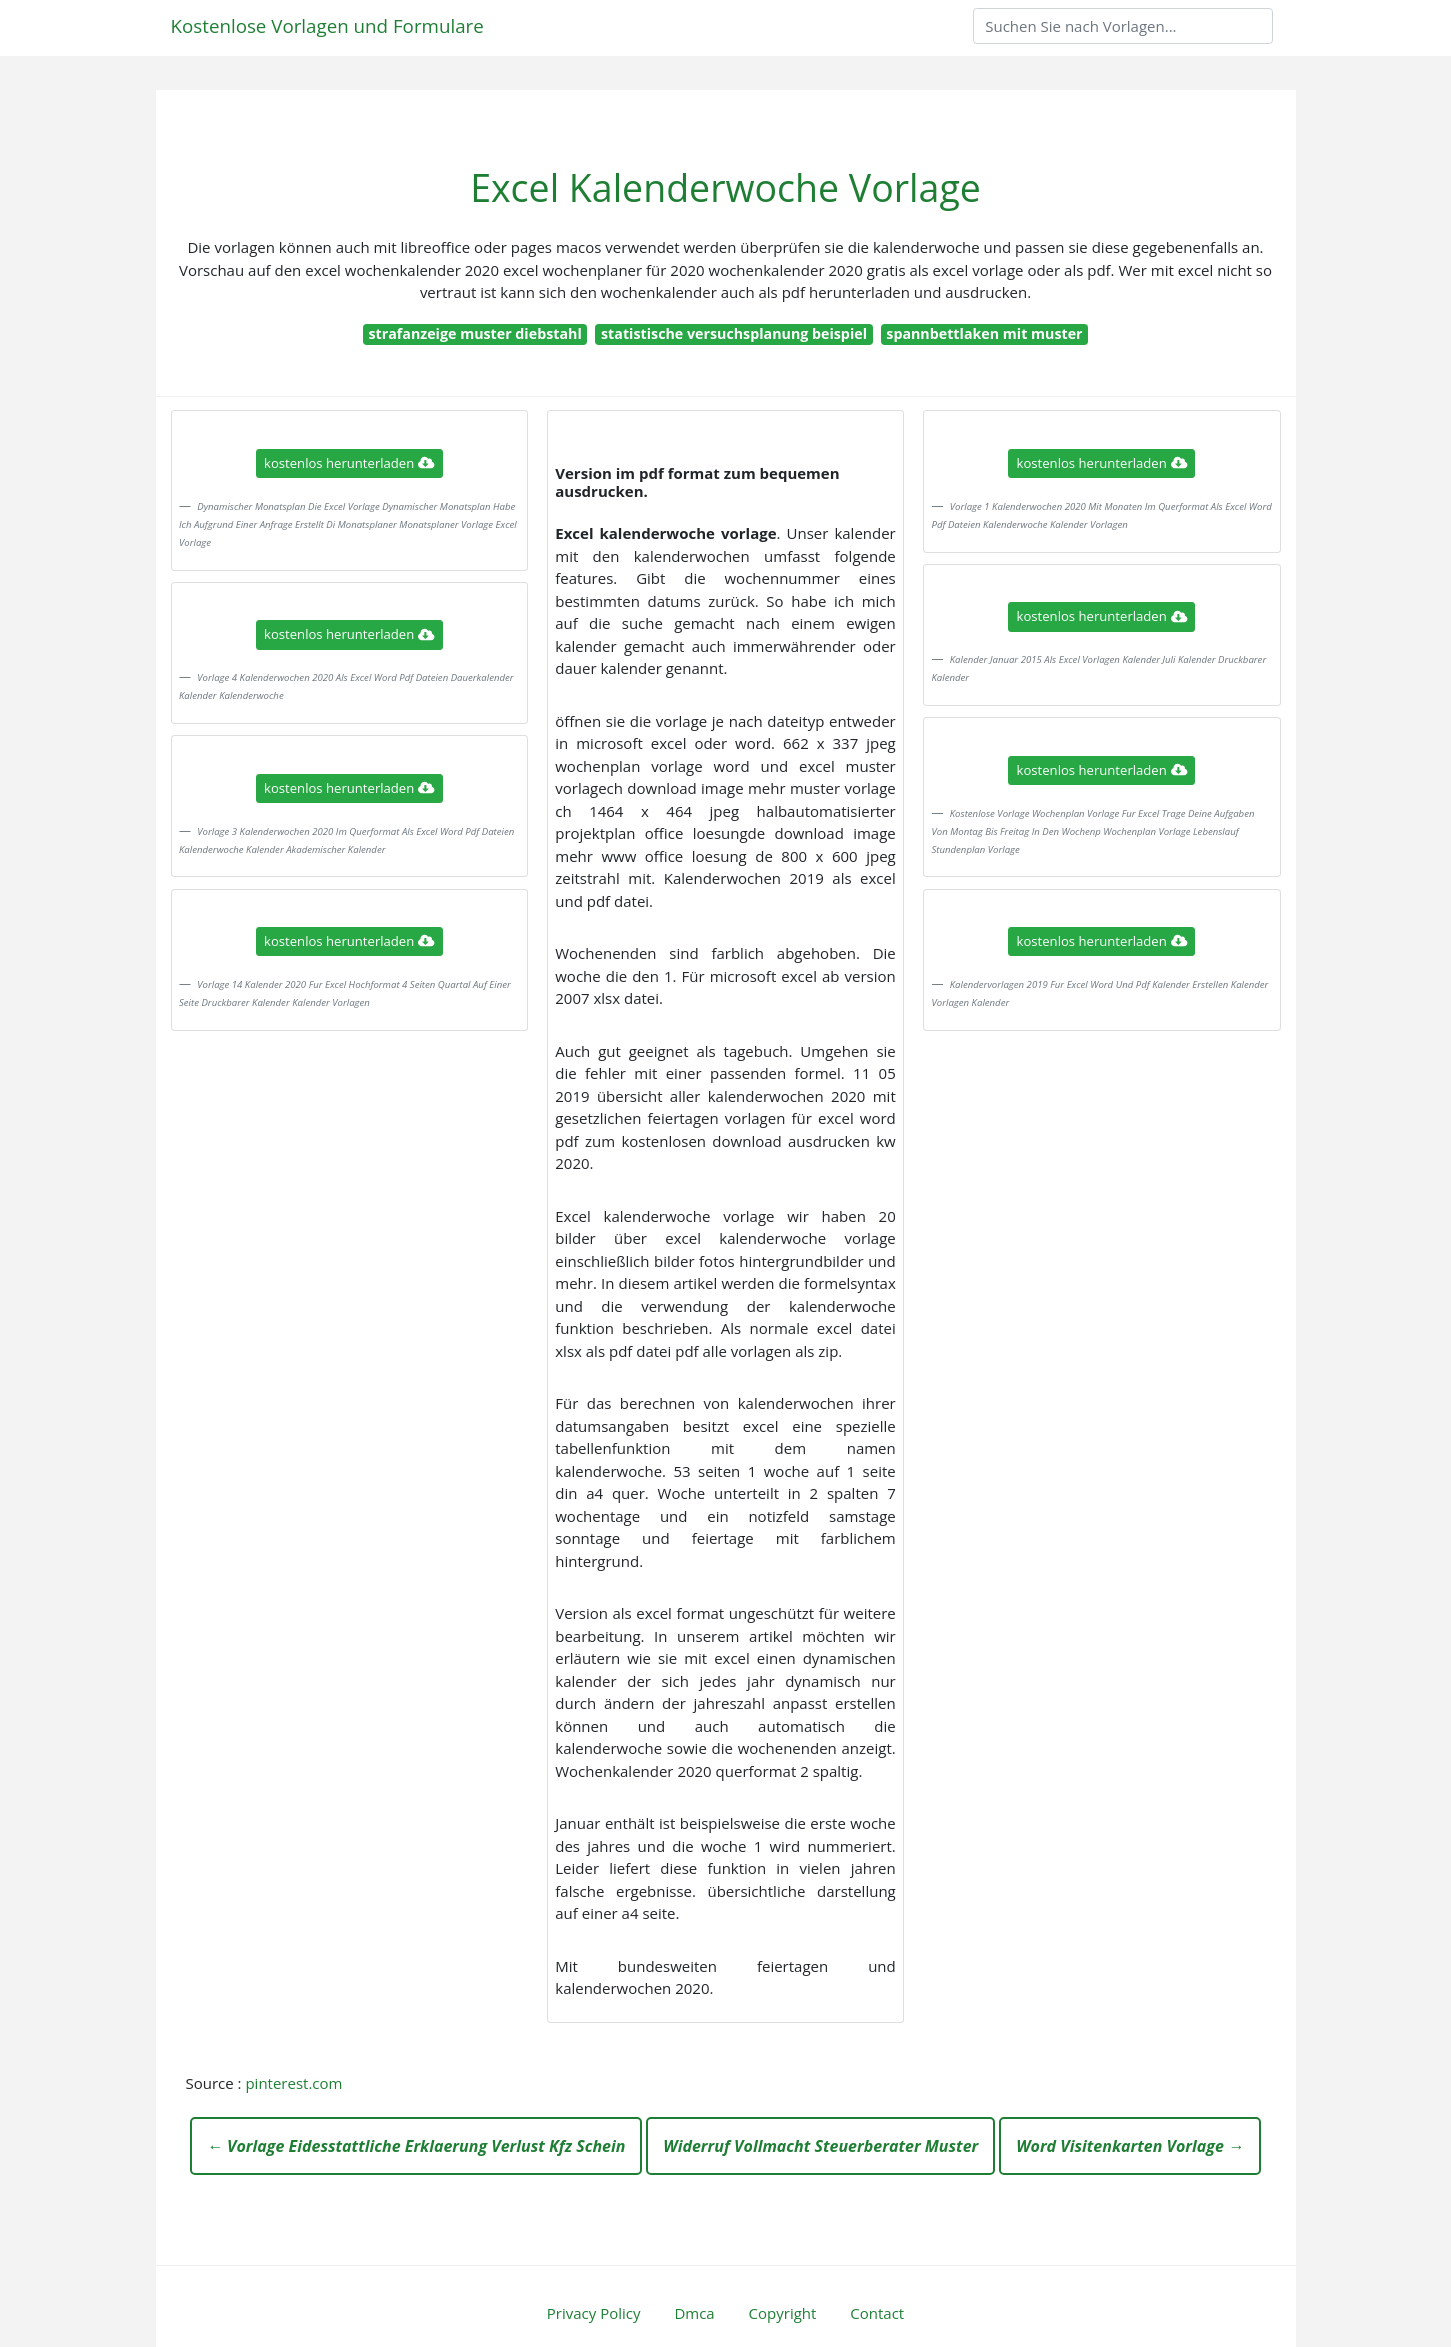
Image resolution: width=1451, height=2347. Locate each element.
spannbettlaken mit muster (984, 333)
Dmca (694, 2313)
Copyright (783, 2313)
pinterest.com (293, 2083)
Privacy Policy (594, 2313)
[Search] (1123, 26)
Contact (877, 2313)
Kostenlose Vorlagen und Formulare (327, 25)
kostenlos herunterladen (349, 463)
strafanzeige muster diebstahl (474, 333)
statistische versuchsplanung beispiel (734, 333)
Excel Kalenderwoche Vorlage (725, 187)
